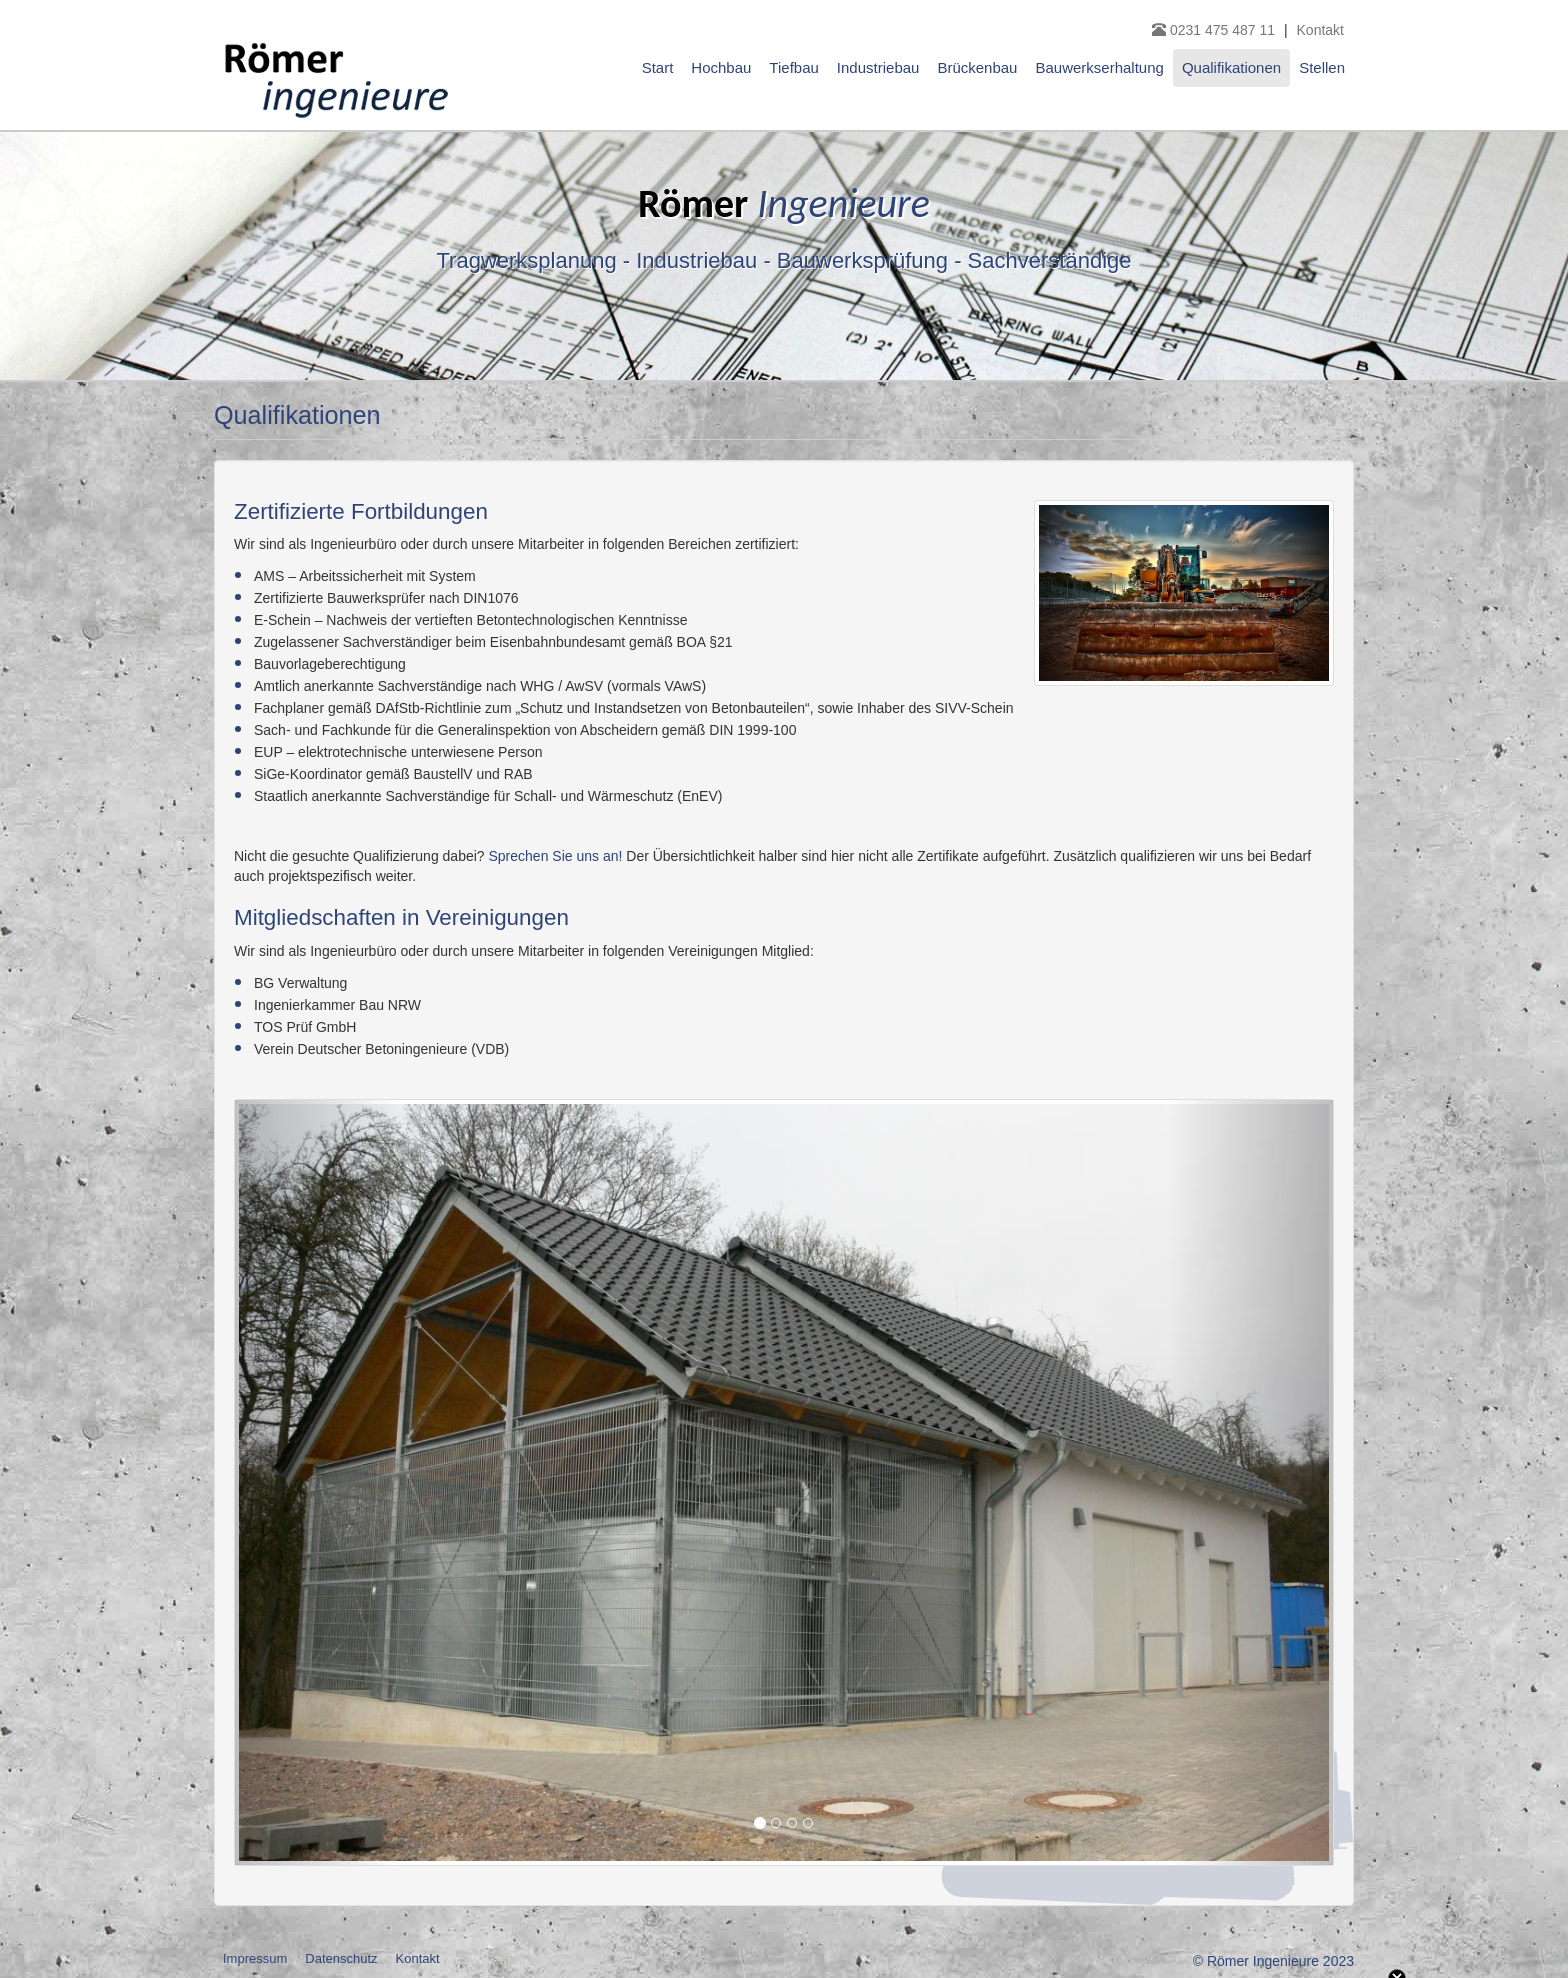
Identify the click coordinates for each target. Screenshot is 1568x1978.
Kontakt (1320, 30)
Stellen (1322, 67)
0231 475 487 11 (1215, 30)
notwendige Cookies (242, 1886)
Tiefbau (793, 67)
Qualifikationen (1231, 67)
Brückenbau (977, 67)
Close (1397, 1768)
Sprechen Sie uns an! (556, 856)
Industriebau (878, 67)
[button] (317, 1482)
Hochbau (721, 67)
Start (658, 67)
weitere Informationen (834, 1850)
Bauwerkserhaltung (1099, 67)
